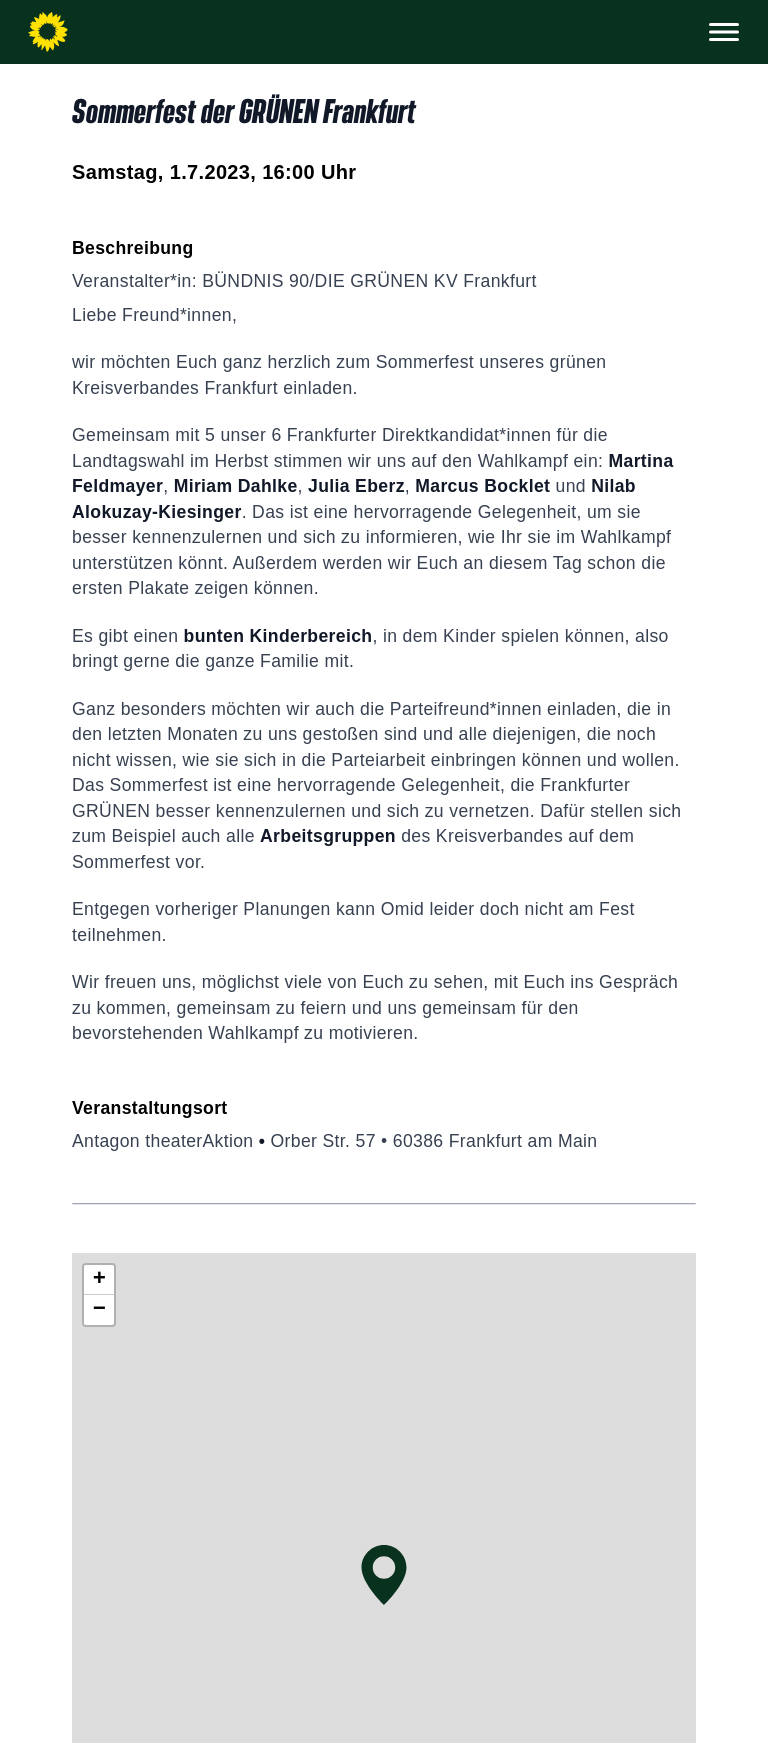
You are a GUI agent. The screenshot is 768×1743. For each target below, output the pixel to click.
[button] (384, 1575)
